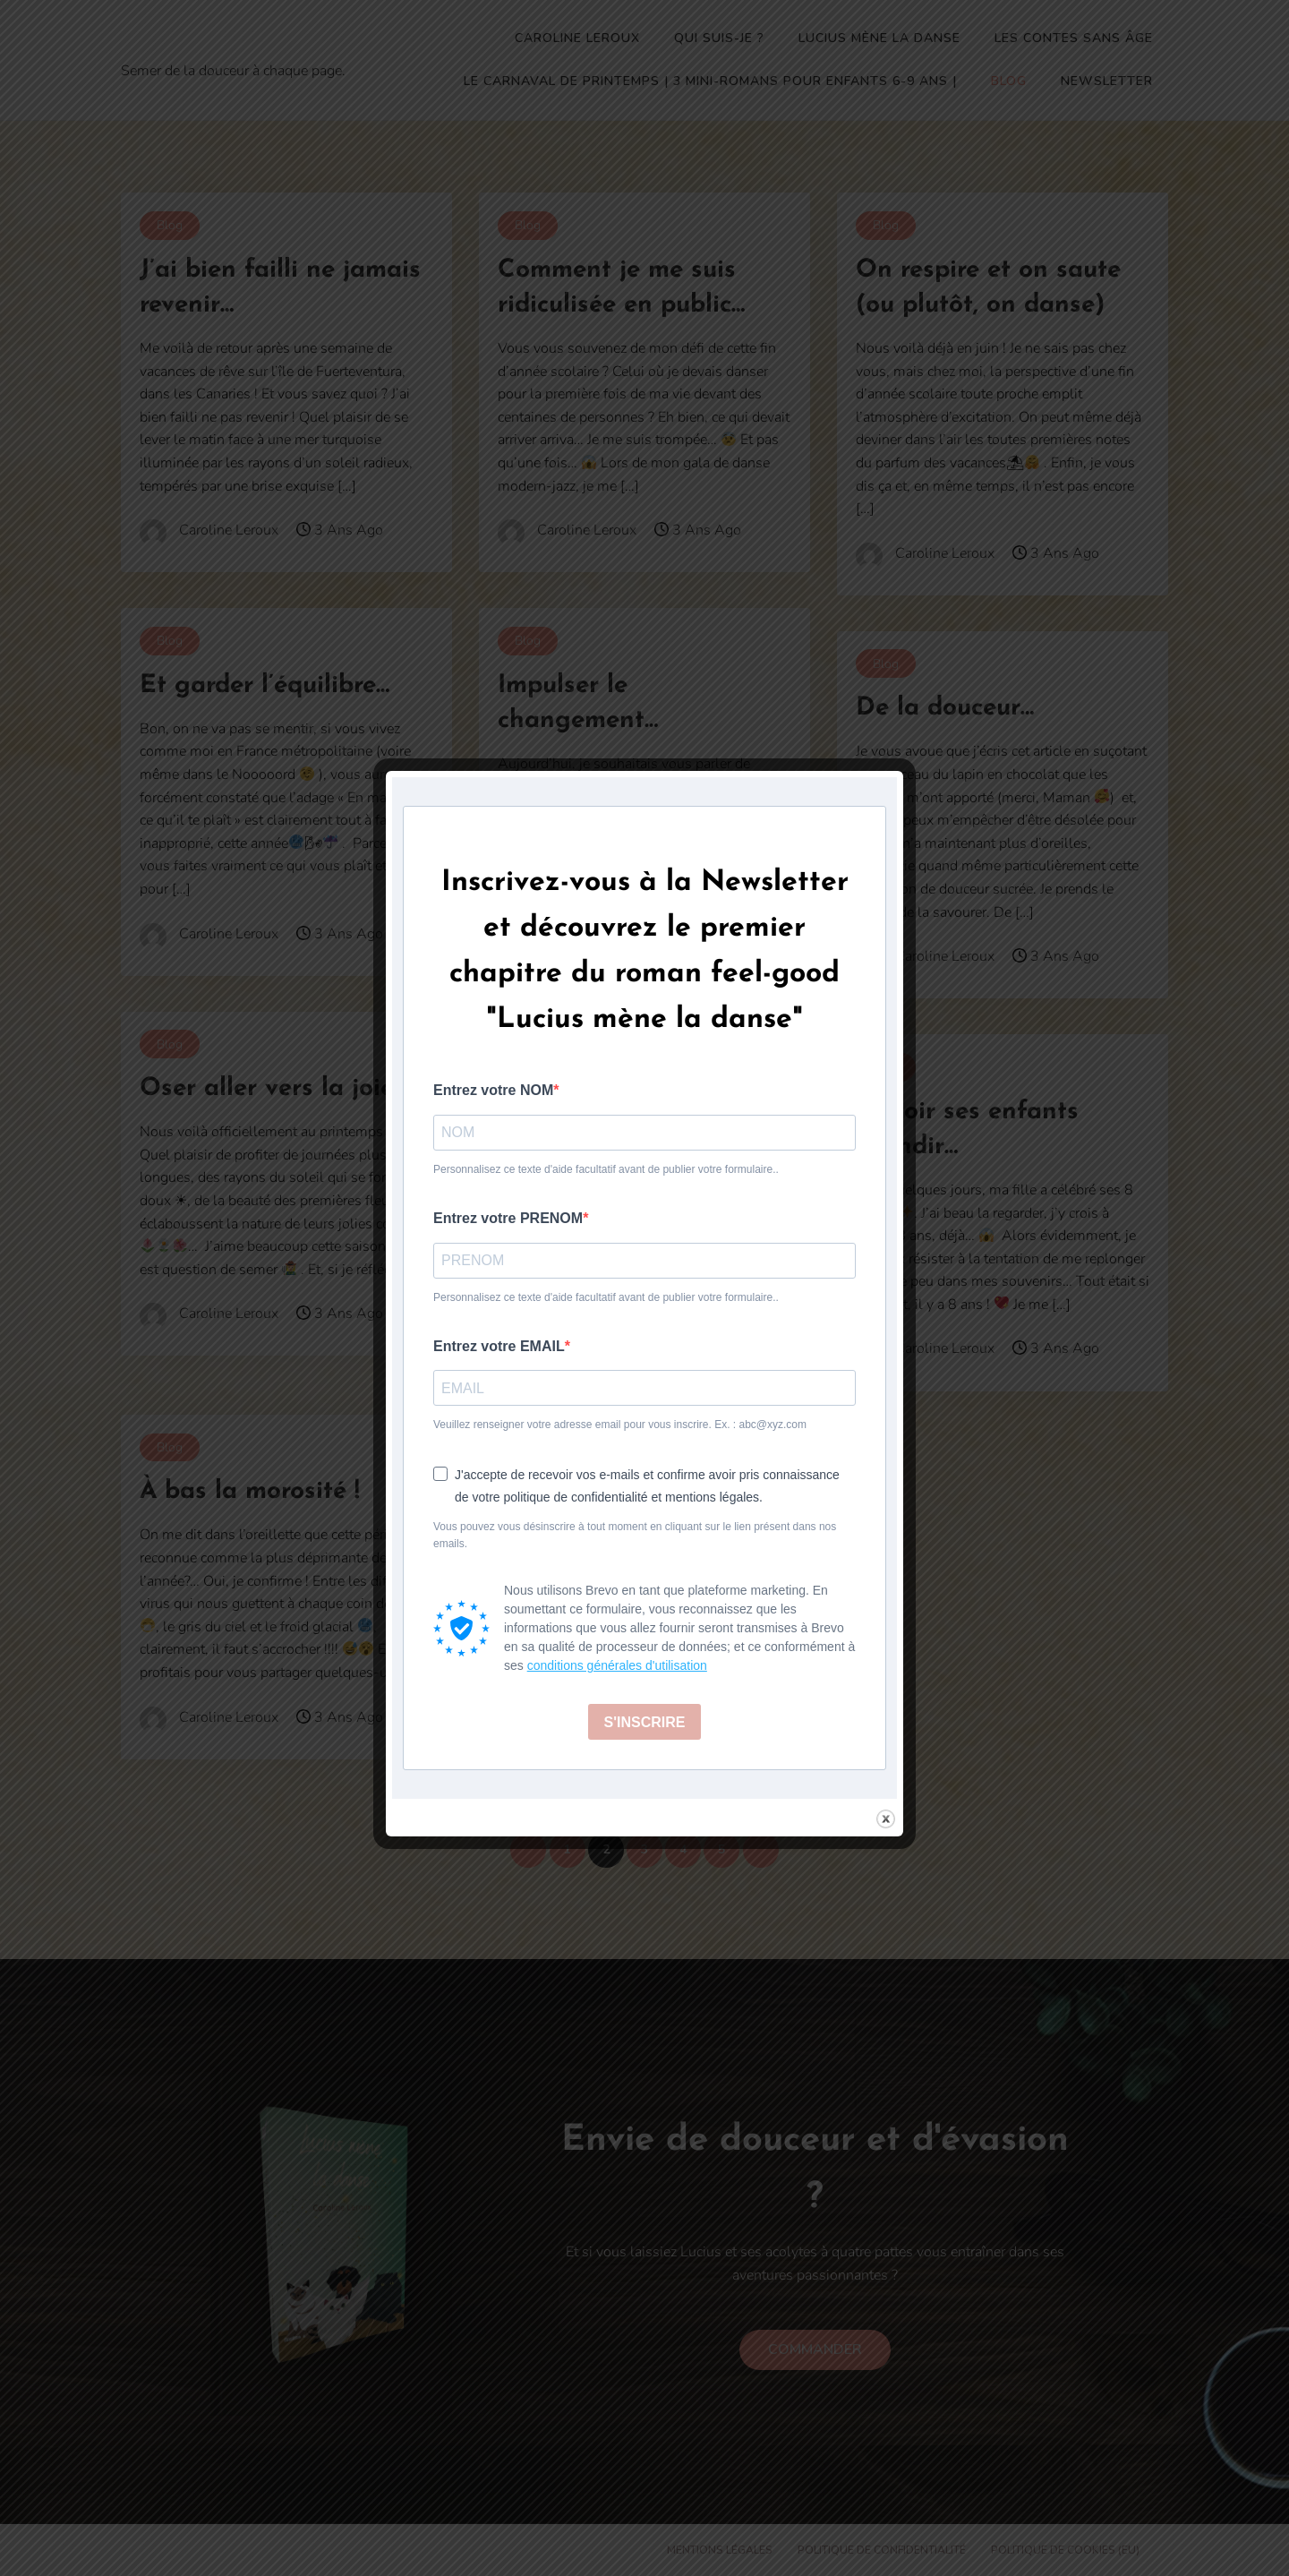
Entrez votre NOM (493, 1090)
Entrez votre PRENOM (508, 1218)
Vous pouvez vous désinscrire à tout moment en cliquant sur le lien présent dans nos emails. (634, 1535)
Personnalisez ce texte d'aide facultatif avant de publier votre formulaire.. (606, 1169)
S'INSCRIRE (645, 1722)
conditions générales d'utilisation (617, 1665)
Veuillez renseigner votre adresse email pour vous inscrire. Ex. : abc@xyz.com (620, 1424)
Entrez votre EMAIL (499, 1346)
